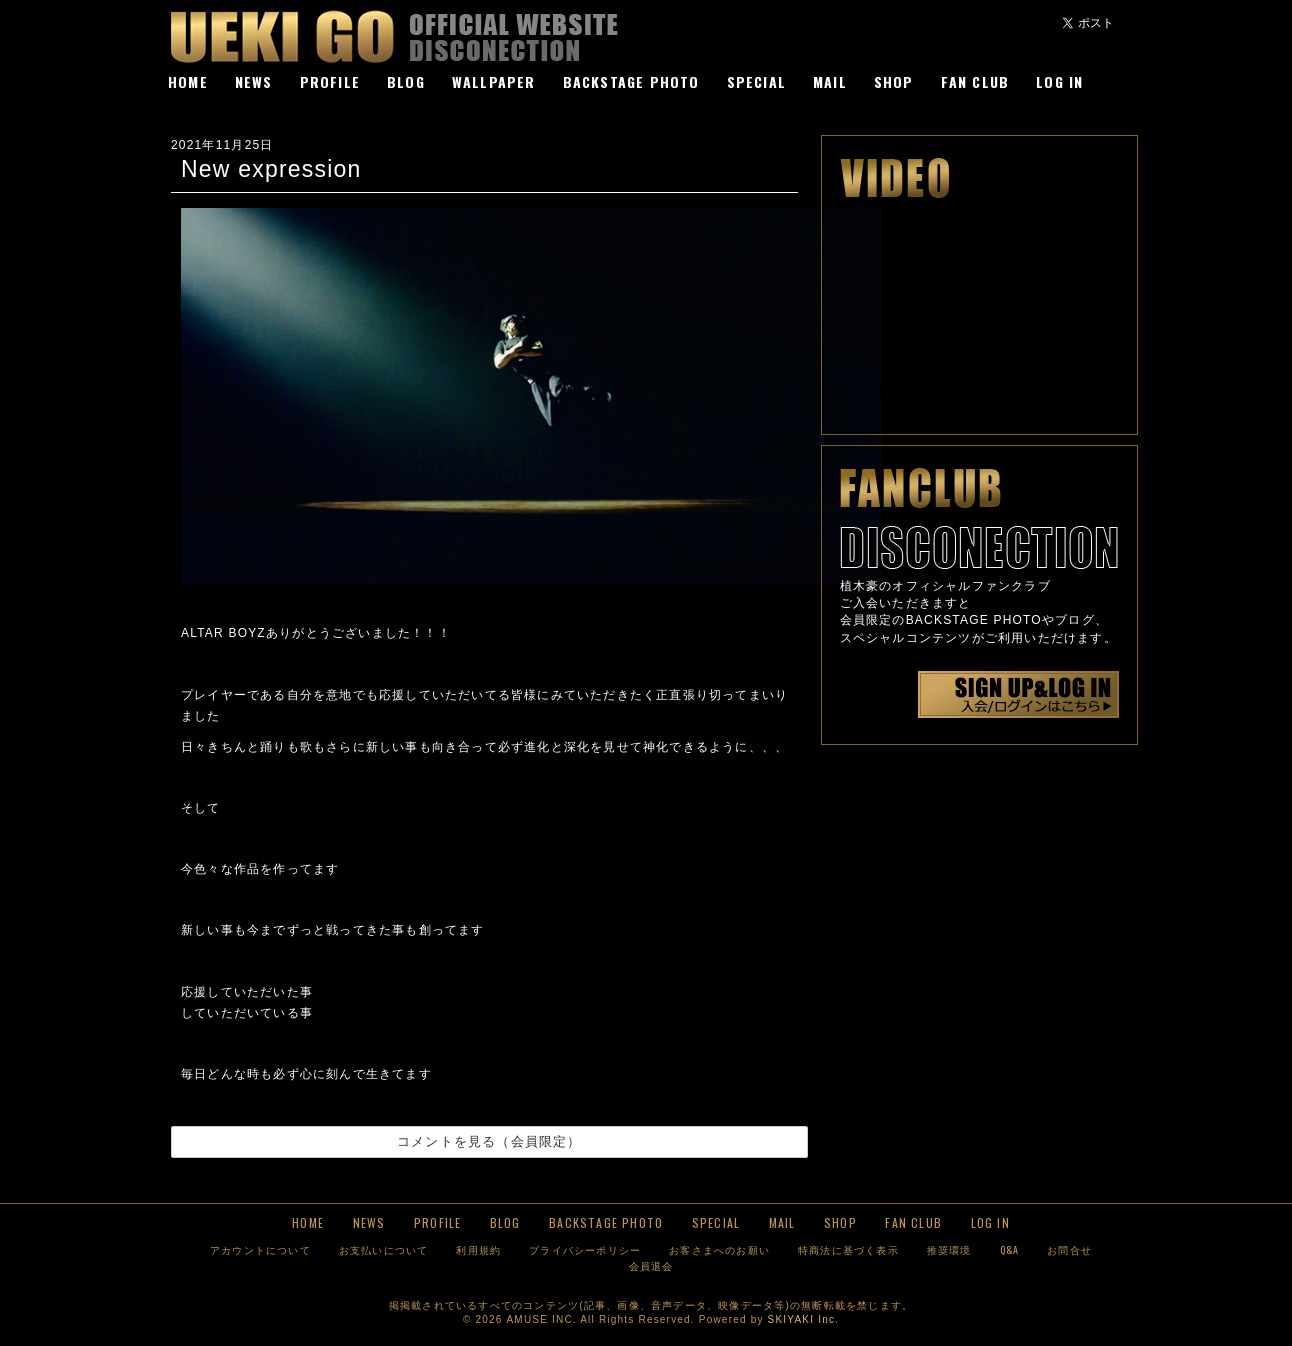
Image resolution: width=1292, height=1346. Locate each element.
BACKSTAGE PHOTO (631, 81)
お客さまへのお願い (719, 1249)
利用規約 (478, 1249)
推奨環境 (949, 1249)
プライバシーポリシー (585, 1249)
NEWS (254, 81)
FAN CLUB (975, 81)
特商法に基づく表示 (848, 1249)
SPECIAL (756, 81)
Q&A (1010, 1249)
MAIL (830, 81)
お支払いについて (384, 1249)
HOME (188, 81)
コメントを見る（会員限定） (489, 1141)
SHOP (894, 81)
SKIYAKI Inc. (803, 1319)
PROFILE (330, 81)
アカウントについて (260, 1249)
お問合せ (1069, 1249)
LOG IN (1059, 81)
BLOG (406, 81)
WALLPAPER (494, 81)
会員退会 (651, 1265)
